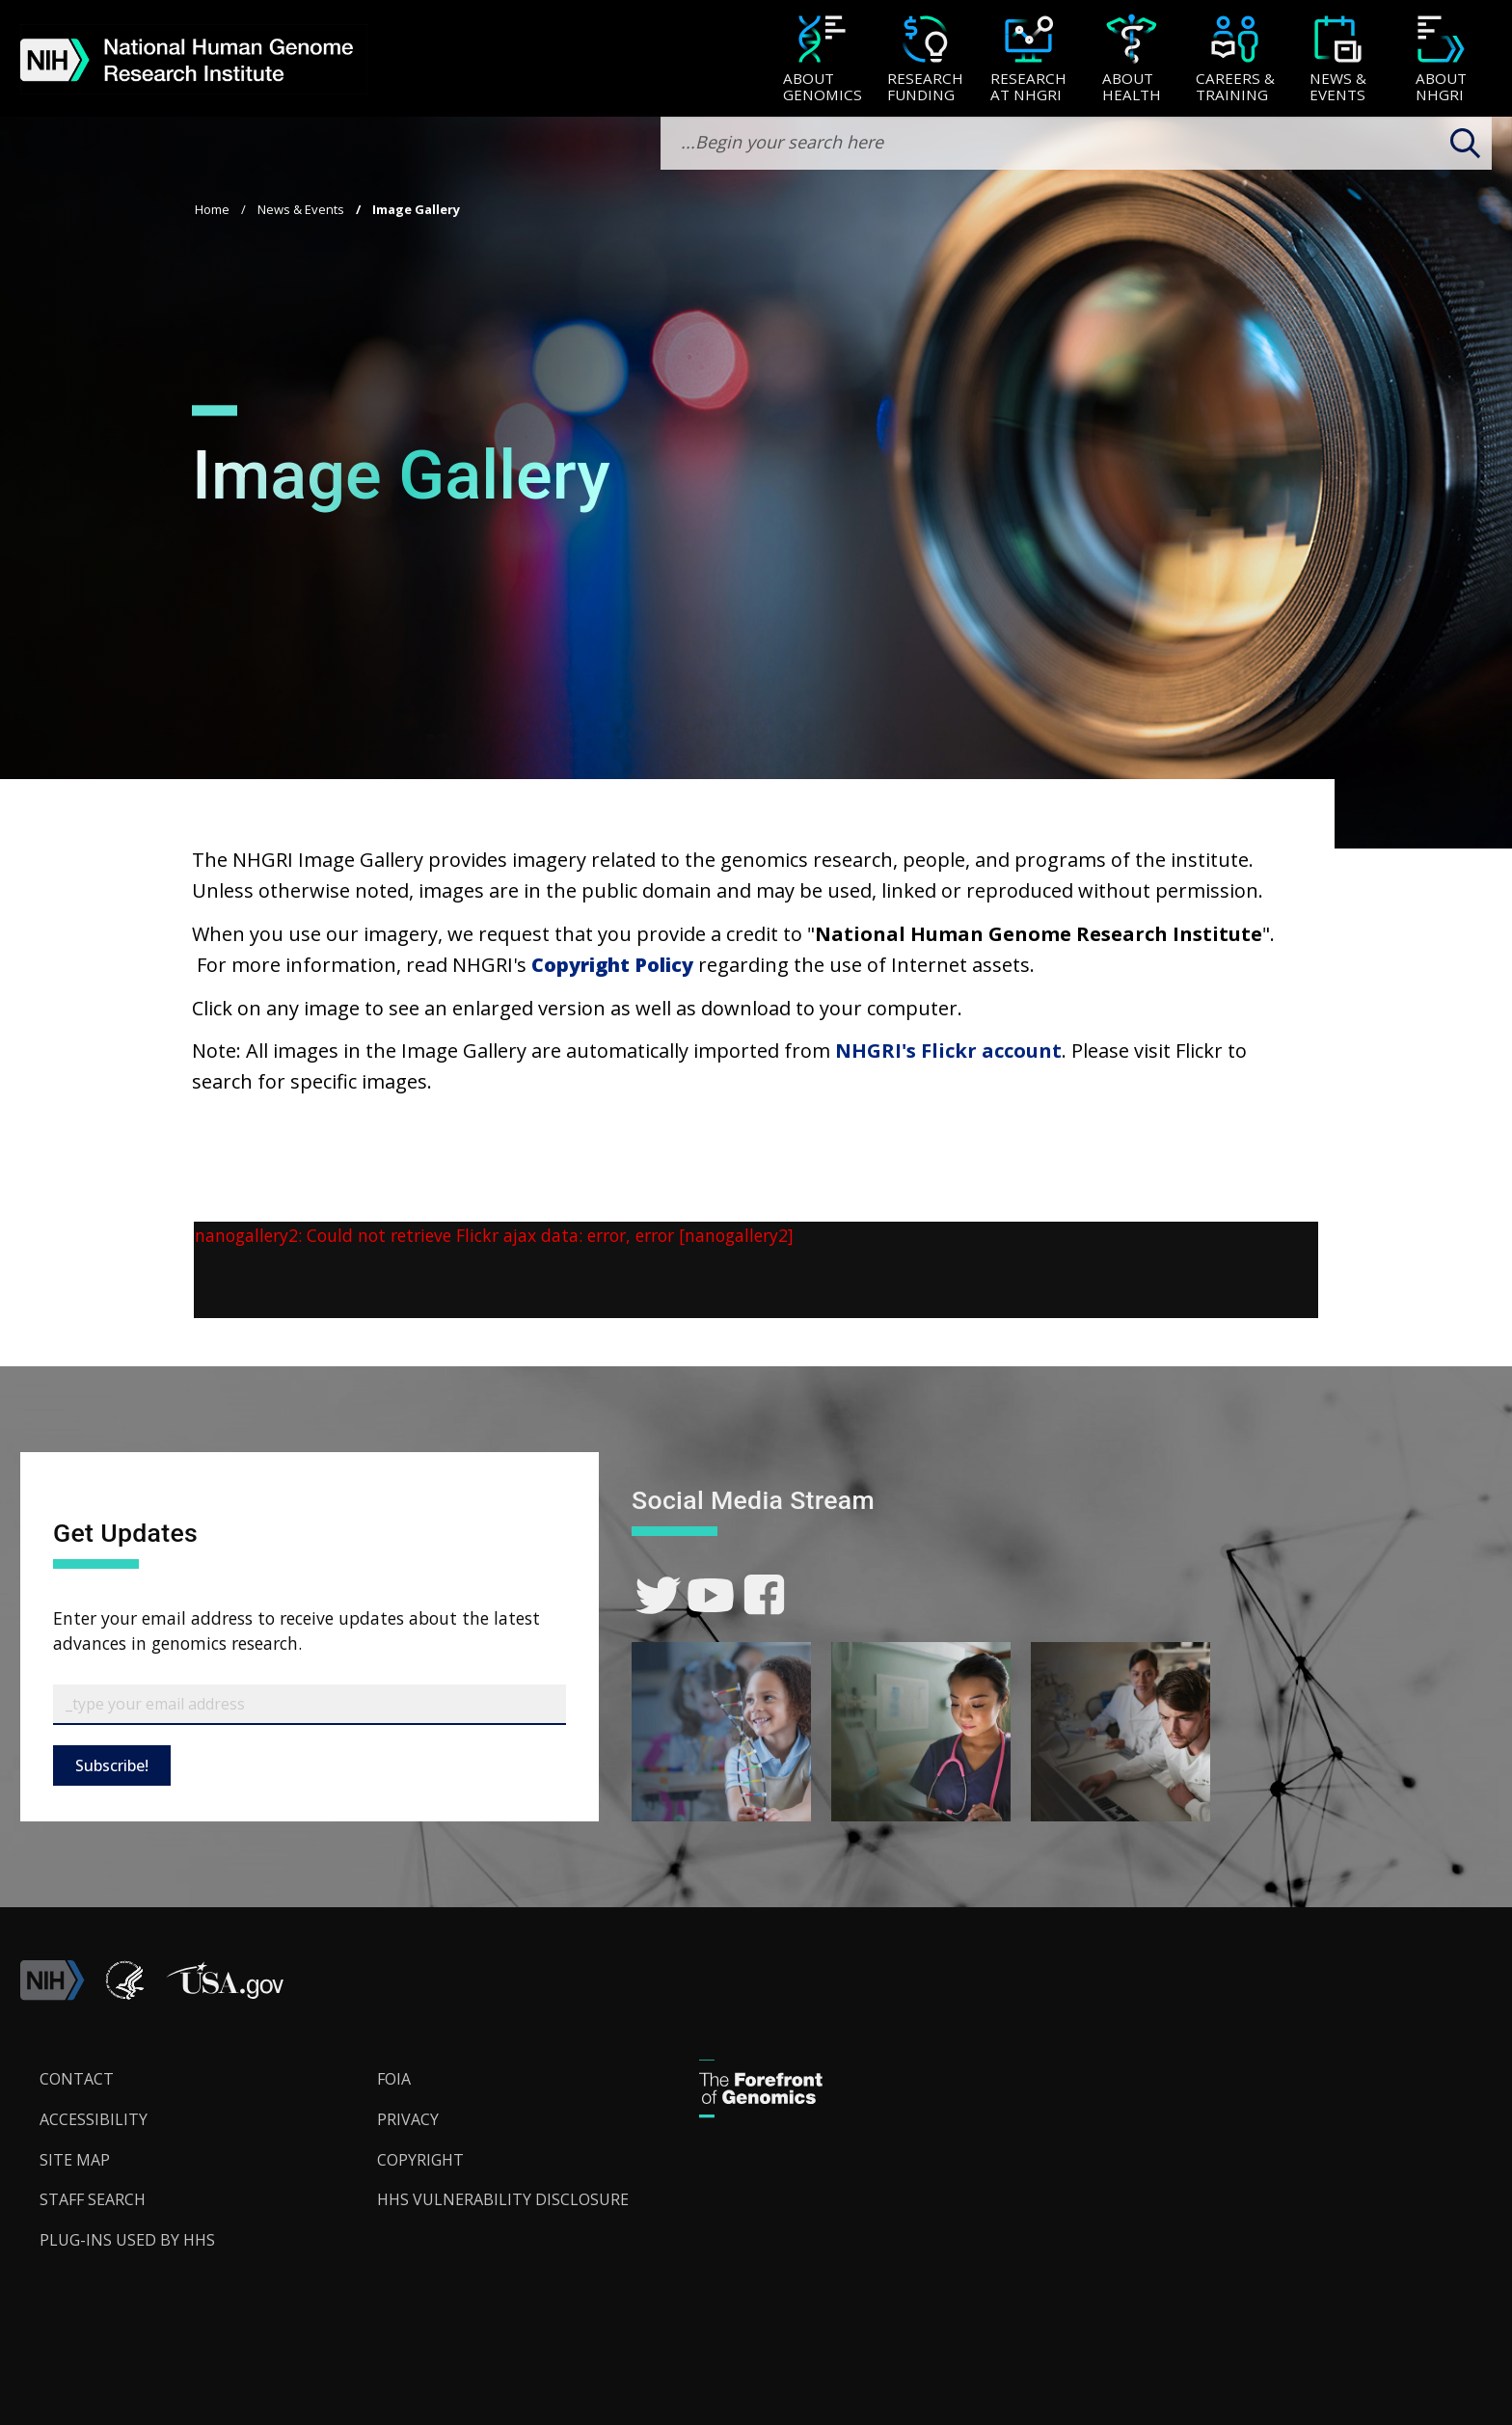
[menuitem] (822, 59)
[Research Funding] (925, 60)
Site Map (75, 2159)
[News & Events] (1338, 60)
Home (212, 209)
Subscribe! (111, 1765)
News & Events (300, 209)
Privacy (408, 2119)
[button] (224, 1995)
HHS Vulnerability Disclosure (503, 2199)
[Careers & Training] (1235, 60)
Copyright (420, 2159)
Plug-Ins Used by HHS (127, 2239)
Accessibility (94, 2119)
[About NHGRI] (1441, 60)
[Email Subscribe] (309, 1704)
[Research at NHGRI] (1028, 60)
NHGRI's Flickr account (948, 1050)
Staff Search (93, 2199)
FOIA (394, 2078)
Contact (77, 2078)
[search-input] (1076, 143)
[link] (658, 1595)
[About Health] (1131, 60)
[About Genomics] (822, 60)
